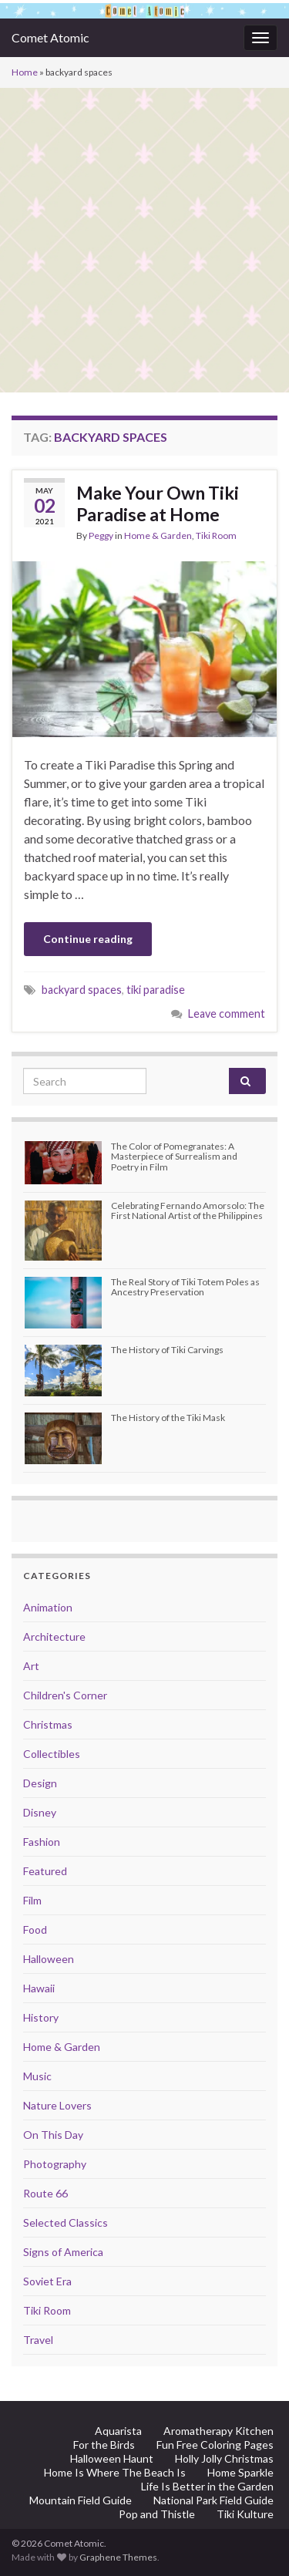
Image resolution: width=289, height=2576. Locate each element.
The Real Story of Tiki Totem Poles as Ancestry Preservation (185, 1287)
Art (31, 1665)
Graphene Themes (118, 2557)
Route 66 (45, 2193)
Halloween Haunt (111, 2458)
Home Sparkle (240, 2472)
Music (37, 2076)
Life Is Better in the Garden (207, 2486)
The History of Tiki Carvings (167, 1349)
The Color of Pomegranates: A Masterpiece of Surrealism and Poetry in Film (174, 1156)
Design (40, 1783)
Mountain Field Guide (80, 2500)
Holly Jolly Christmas (224, 2458)
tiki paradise (155, 989)
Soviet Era (47, 2281)
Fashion (41, 1841)
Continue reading (88, 938)
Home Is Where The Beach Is (115, 2472)
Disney (39, 1812)
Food (35, 1929)
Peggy (101, 535)
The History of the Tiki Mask (168, 1417)
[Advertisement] (144, 240)
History (41, 2017)
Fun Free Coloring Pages (215, 2444)
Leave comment (226, 1013)
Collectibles (51, 1753)
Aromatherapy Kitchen (218, 2430)
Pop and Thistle (157, 2513)
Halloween (48, 1958)
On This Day (53, 2134)
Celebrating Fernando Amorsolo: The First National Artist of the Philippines (187, 1210)
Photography (54, 2163)
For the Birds (104, 2444)
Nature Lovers (57, 2105)
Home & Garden (158, 535)
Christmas (47, 1724)
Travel (38, 2339)
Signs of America (63, 2251)
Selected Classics (65, 2222)
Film (32, 1900)
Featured (45, 1870)
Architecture (54, 1636)
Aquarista (118, 2430)
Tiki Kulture (245, 2513)
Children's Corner (65, 1695)
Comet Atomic (50, 37)
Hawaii (39, 1988)
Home (25, 72)
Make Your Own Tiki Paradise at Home (157, 503)
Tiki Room (216, 535)
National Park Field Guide (213, 2500)
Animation (47, 1607)
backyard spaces (82, 989)
